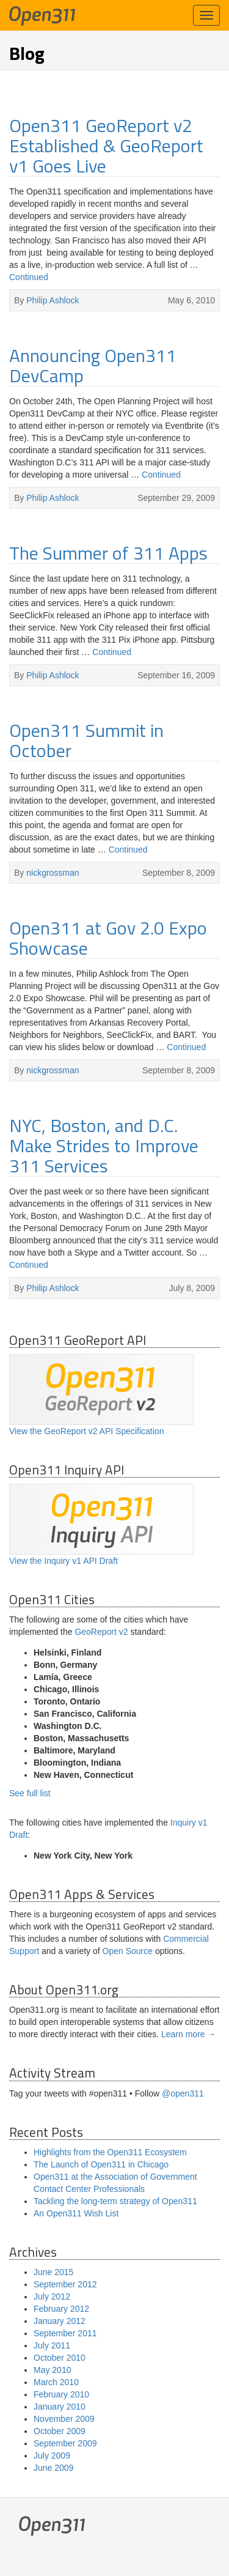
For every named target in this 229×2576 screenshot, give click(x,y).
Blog (27, 53)
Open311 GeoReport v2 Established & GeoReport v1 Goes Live (106, 145)
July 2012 (52, 2296)
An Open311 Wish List (76, 2213)
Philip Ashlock (52, 300)
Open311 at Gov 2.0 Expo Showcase (108, 938)
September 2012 (65, 2284)
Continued (28, 277)
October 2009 (59, 2431)
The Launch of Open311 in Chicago (101, 2164)
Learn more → (188, 2034)
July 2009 (52, 2455)
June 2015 (53, 2272)
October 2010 (59, 2358)
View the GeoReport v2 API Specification (101, 1395)
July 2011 (52, 2345)
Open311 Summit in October (86, 740)
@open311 (183, 2093)
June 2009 (53, 2468)
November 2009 (64, 2419)
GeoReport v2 (101, 1632)
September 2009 (65, 2443)
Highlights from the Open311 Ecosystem (110, 2152)
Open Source (128, 1951)
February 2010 (61, 2394)
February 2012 (61, 2309)
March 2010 (56, 2382)
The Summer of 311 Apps (108, 553)
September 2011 (65, 2333)
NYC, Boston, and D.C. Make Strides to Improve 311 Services (103, 1145)
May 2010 (52, 2370)
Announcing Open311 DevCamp (92, 365)
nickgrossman (52, 873)
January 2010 (59, 2406)
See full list (30, 1793)
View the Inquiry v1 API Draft (101, 1525)
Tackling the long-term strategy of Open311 (115, 2201)
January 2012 (59, 2321)
